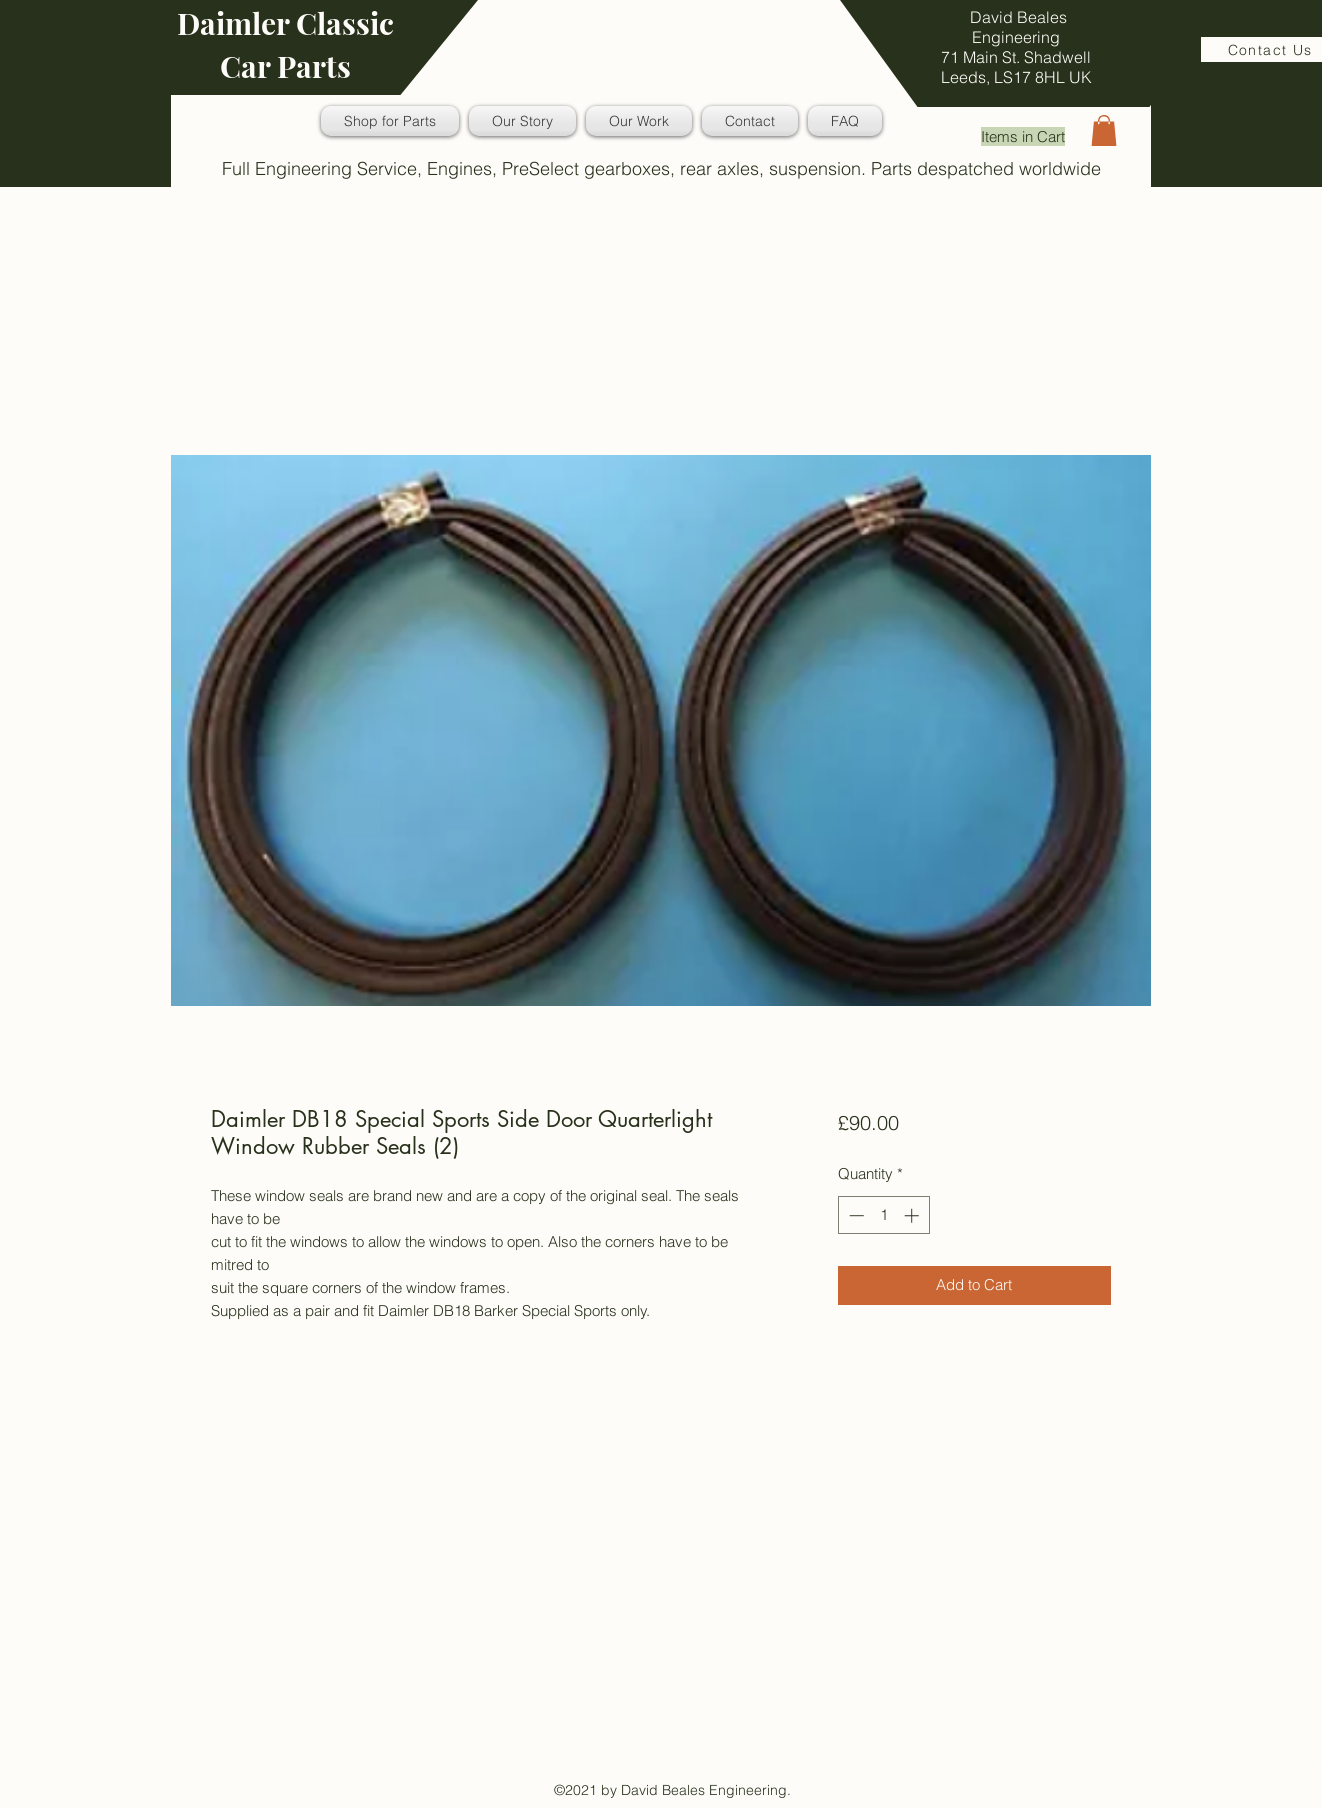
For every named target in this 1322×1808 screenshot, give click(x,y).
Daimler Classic (285, 23)
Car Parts (285, 66)
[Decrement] (854, 1215)
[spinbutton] (883, 1215)
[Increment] (913, 1215)
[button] (1104, 130)
